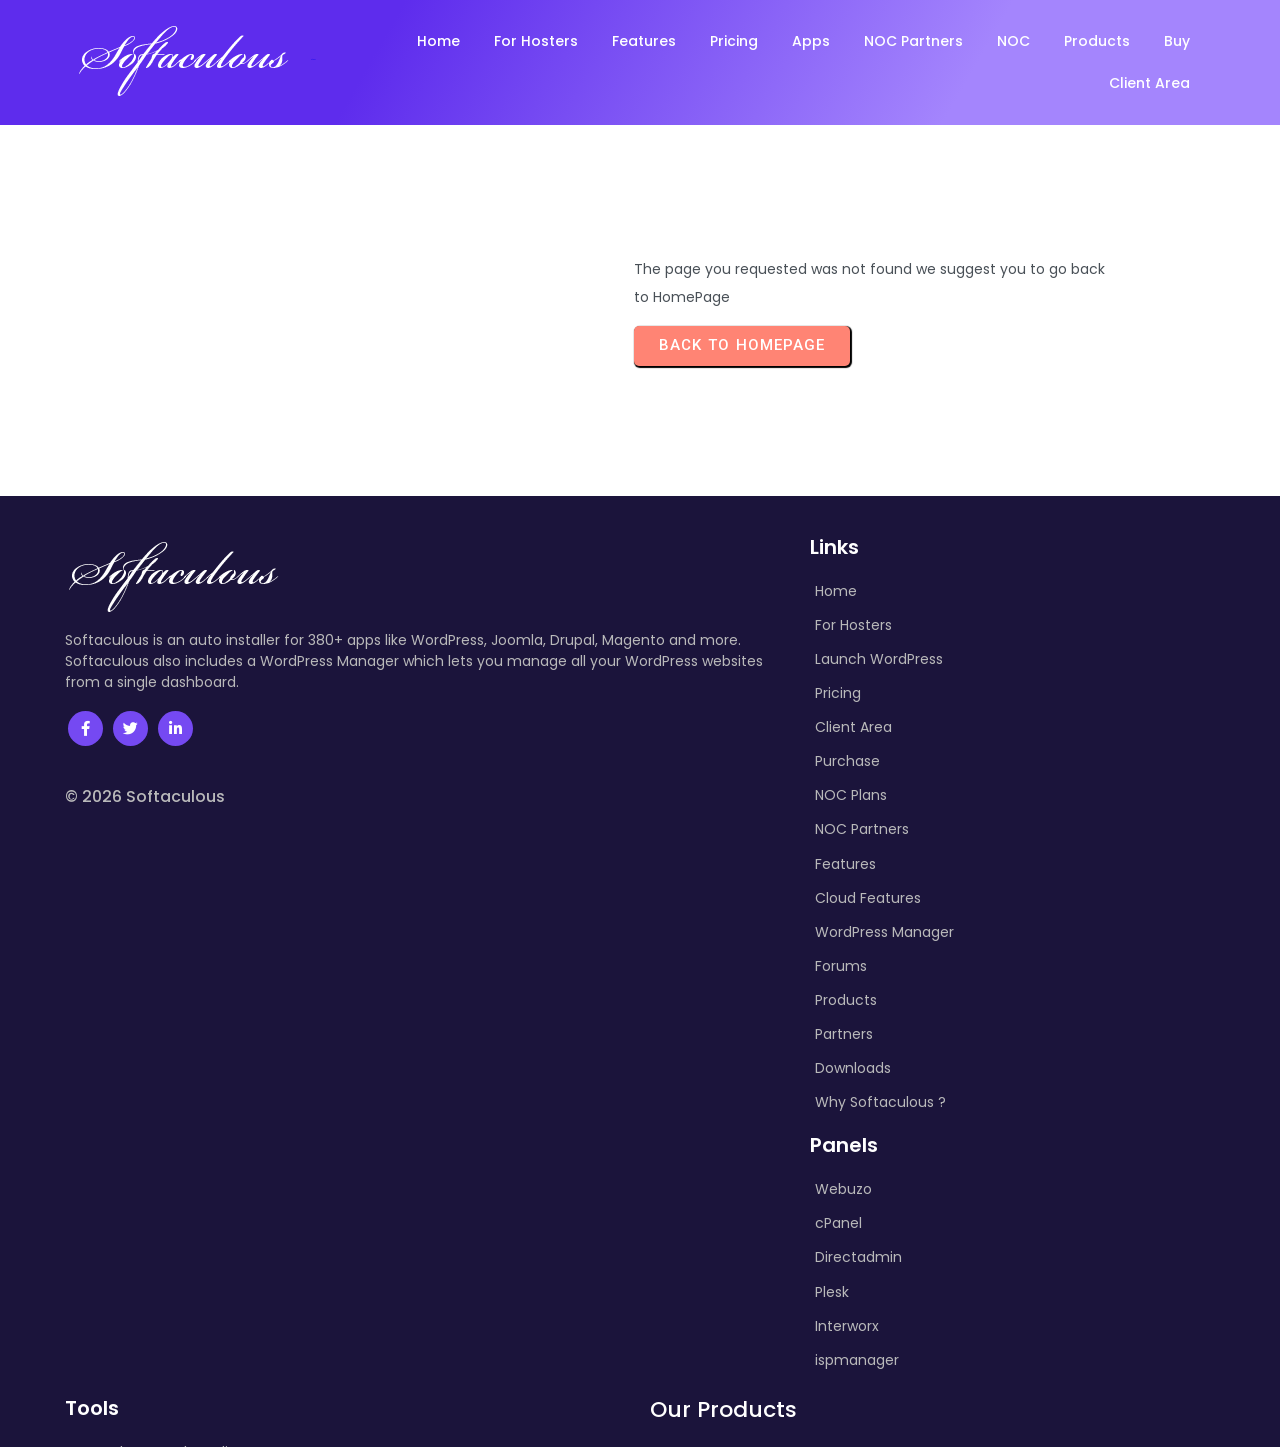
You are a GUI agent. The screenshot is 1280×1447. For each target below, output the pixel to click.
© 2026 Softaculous (145, 796)
